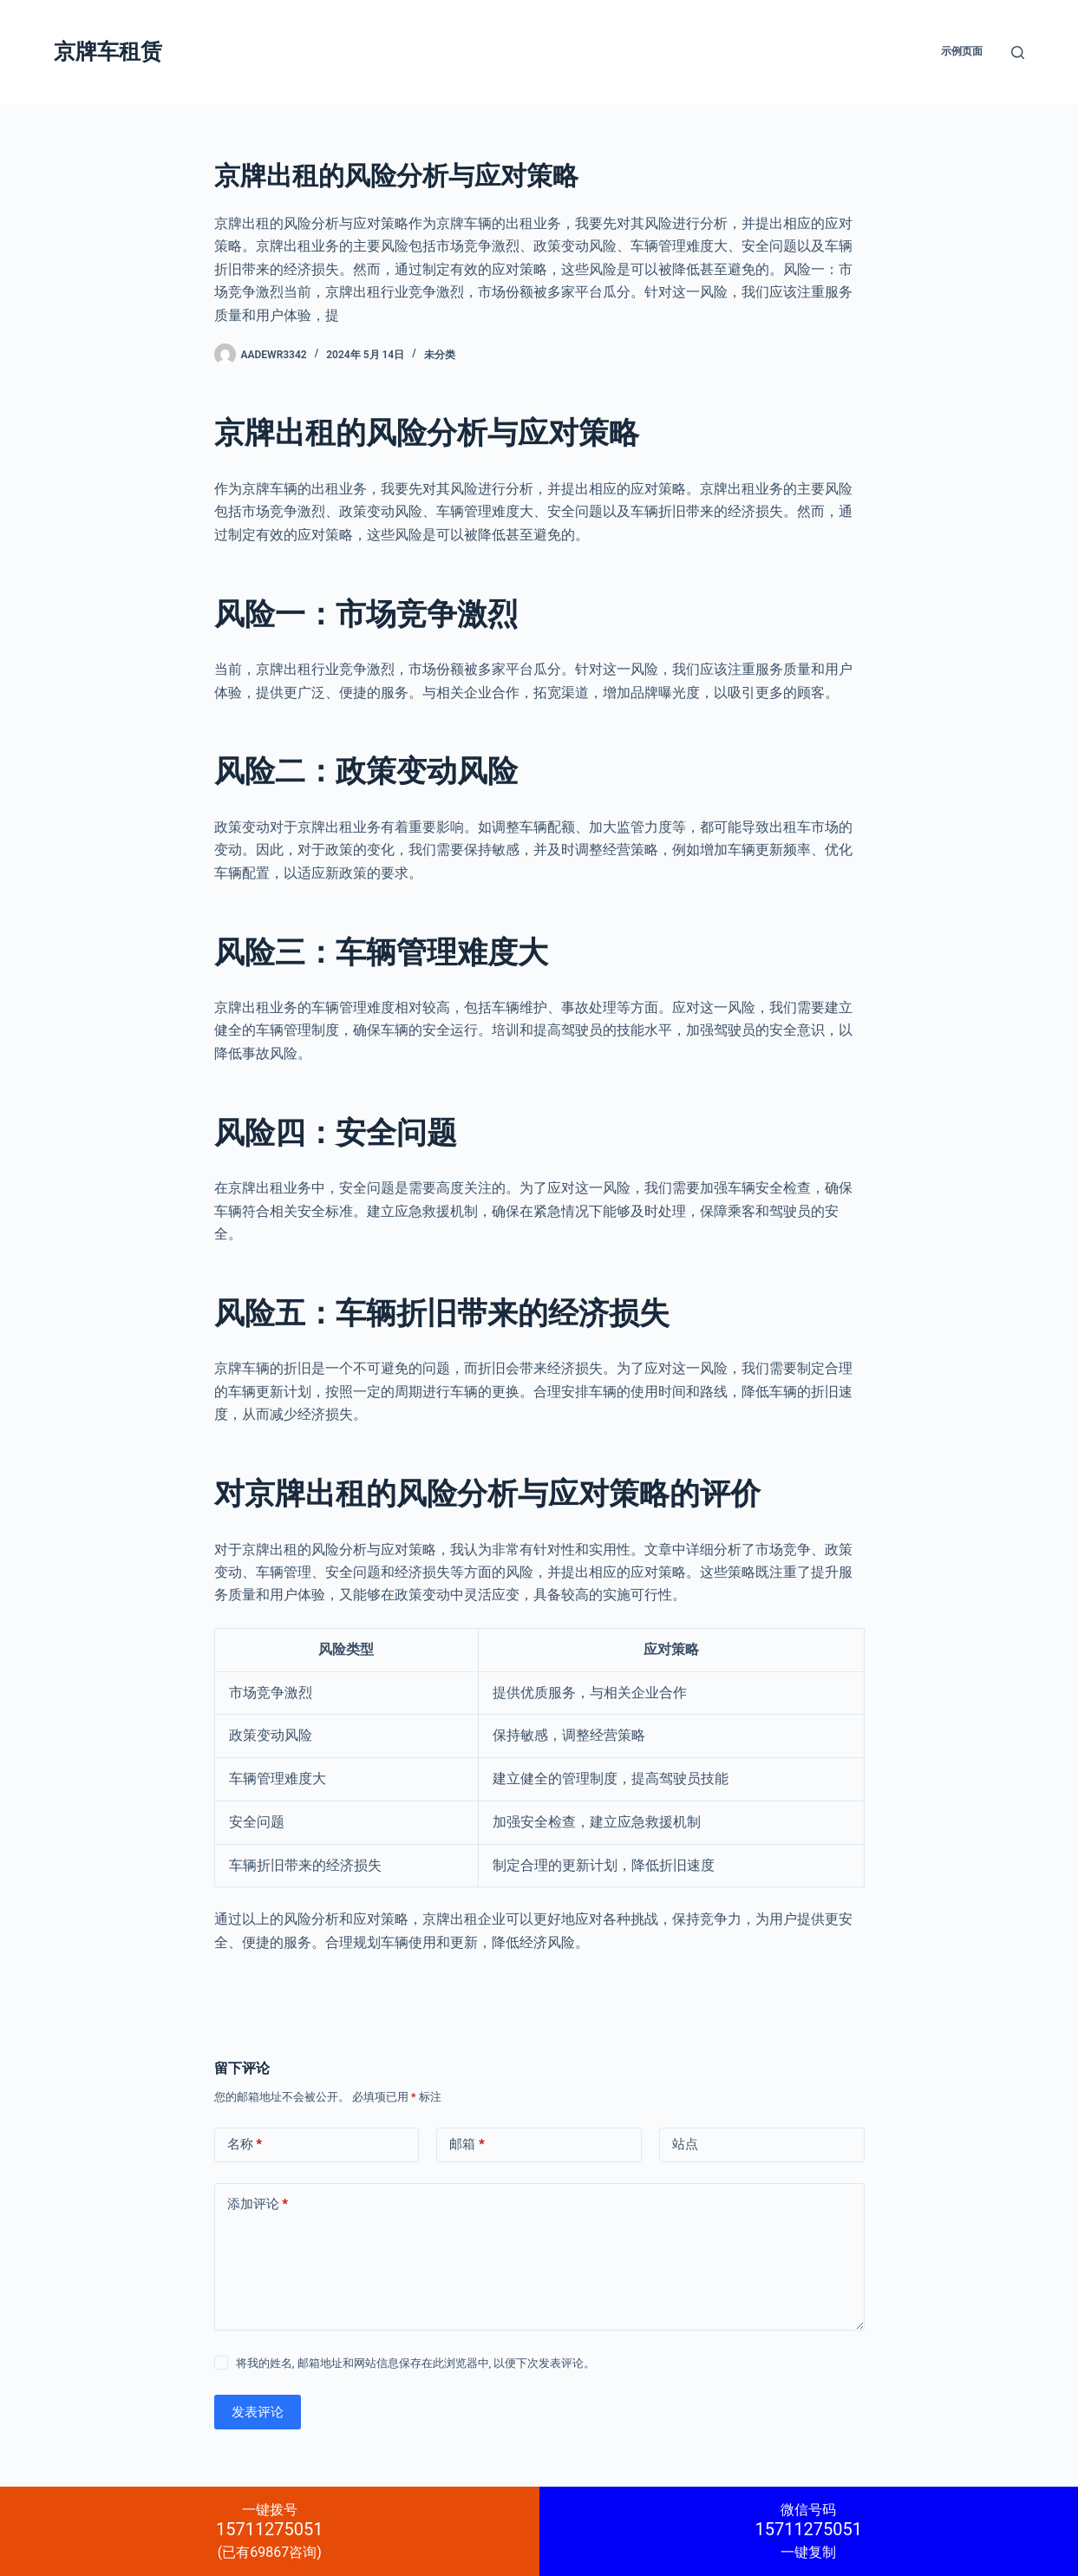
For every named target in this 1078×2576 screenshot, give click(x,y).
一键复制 (809, 2530)
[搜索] (1017, 52)
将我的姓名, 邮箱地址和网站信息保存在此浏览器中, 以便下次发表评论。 (416, 2363)
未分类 (439, 355)
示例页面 (962, 51)
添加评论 (258, 2204)
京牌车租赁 (108, 51)
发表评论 (258, 2412)
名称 (245, 2144)
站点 (685, 2144)
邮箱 (467, 2144)
